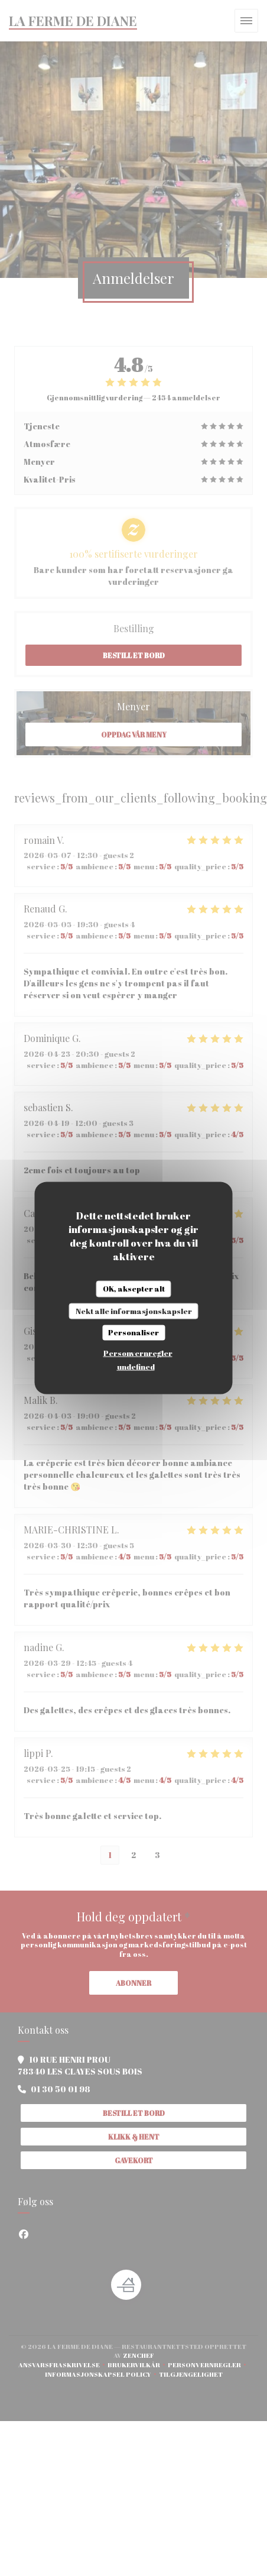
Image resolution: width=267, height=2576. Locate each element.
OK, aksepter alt (134, 1288)
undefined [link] (136, 1366)
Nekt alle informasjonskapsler (134, 1310)
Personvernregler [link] (137, 1352)
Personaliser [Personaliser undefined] (133, 1332)
